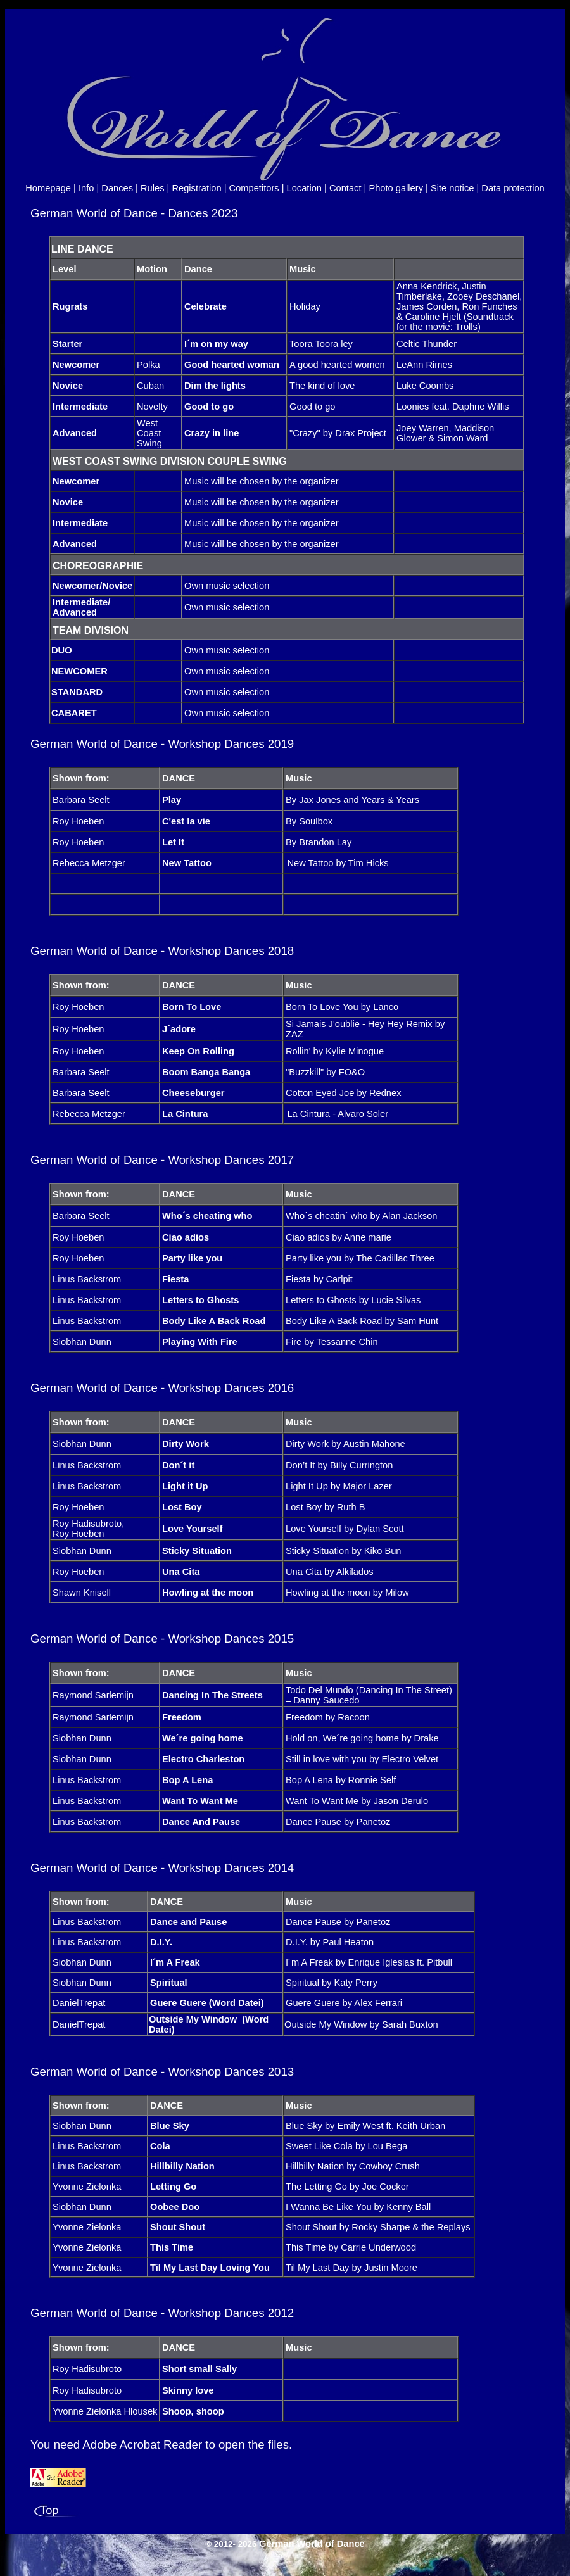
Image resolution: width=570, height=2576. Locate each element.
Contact (345, 188)
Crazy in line (211, 433)
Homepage (48, 188)
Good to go (209, 406)
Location (304, 188)
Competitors (254, 188)
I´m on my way (216, 344)
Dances (117, 188)
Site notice (452, 188)
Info (86, 188)
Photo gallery (396, 188)
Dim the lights (215, 386)
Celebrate (205, 306)
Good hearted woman (231, 365)
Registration (196, 188)
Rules (152, 188)
